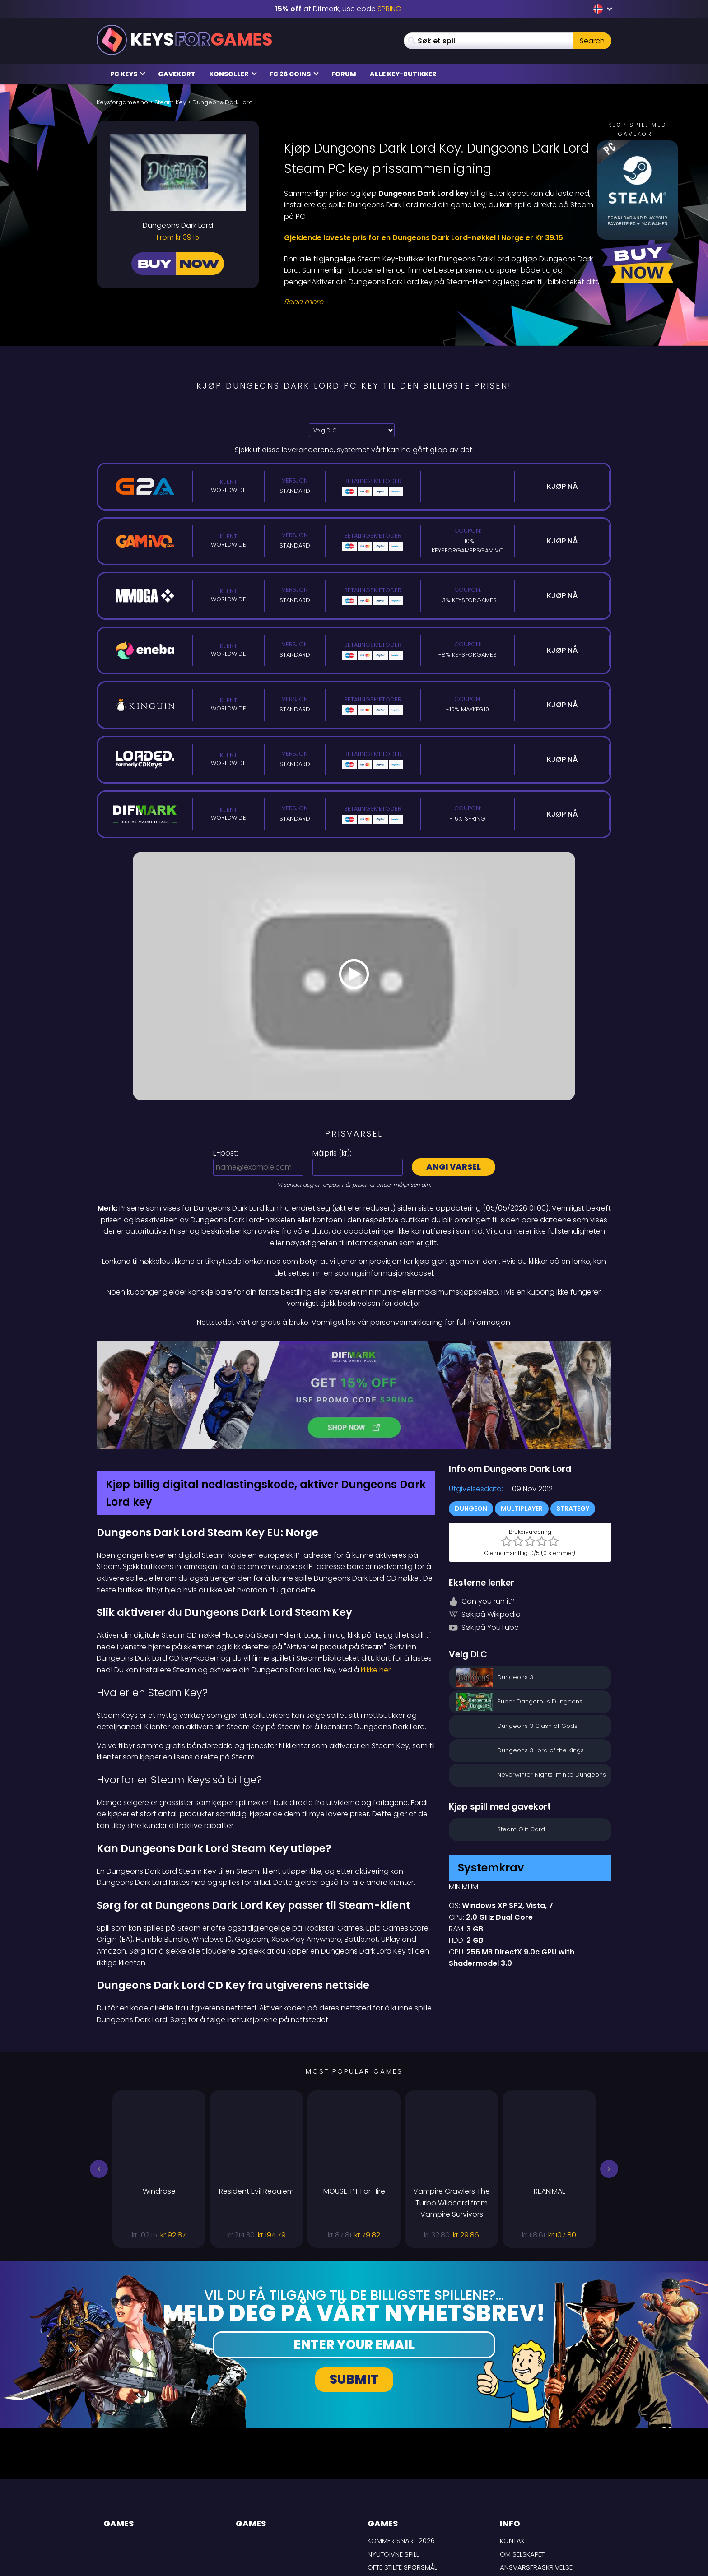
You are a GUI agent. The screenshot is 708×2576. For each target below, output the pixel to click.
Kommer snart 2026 (401, 2445)
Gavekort (177, 74)
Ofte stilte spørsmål (402, 2472)
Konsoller (233, 74)
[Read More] (442, 302)
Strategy (572, 1413)
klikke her (376, 1574)
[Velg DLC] (352, 430)
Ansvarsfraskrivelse (536, 2472)
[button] (99, 2074)
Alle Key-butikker (403, 74)
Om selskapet (522, 2458)
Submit (354, 2284)
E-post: (225, 1153)
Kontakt (514, 2445)
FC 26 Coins (294, 74)
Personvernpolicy (532, 2498)
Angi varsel (453, 1166)
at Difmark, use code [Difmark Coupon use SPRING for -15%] (338, 9)
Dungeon (471, 1413)
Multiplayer (522, 1413)
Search (592, 41)
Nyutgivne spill (393, 2458)
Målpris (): (331, 1153)
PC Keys (127, 74)
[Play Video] (354, 976)
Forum (343, 74)
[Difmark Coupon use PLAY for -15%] (354, 1347)
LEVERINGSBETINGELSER (536, 2485)
